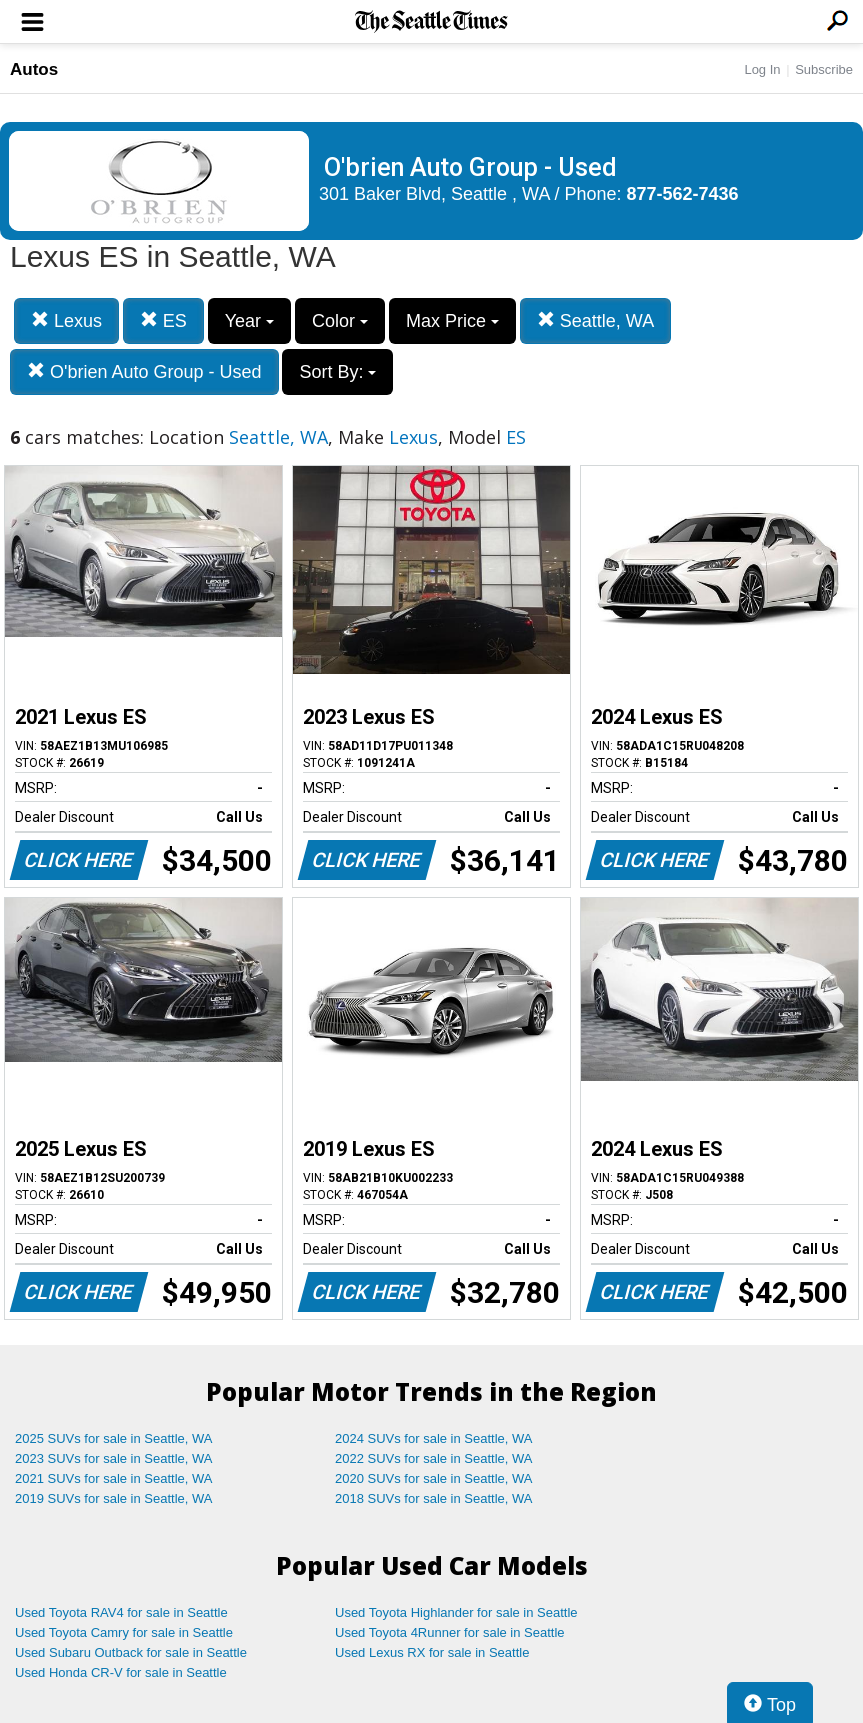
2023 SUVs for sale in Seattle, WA (114, 1458)
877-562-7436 (683, 194)
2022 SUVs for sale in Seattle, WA (434, 1458)
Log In (762, 69)
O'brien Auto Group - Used (144, 371)
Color (340, 321)
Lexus (66, 320)
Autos (34, 69)
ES (163, 320)
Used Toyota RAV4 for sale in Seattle (121, 1612)
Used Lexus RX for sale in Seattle (432, 1652)
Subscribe (824, 69)
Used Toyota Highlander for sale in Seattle (456, 1612)
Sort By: (337, 372)
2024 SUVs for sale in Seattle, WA (434, 1438)
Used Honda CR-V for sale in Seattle (121, 1672)
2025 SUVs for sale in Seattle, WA (114, 1438)
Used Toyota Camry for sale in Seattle (124, 1632)
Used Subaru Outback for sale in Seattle (131, 1652)
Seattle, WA (595, 320)
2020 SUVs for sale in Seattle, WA (434, 1478)
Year (249, 321)
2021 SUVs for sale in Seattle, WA (114, 1478)
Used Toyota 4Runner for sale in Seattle (450, 1632)
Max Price (452, 321)
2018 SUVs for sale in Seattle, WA (434, 1498)
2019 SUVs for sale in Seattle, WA (114, 1498)
